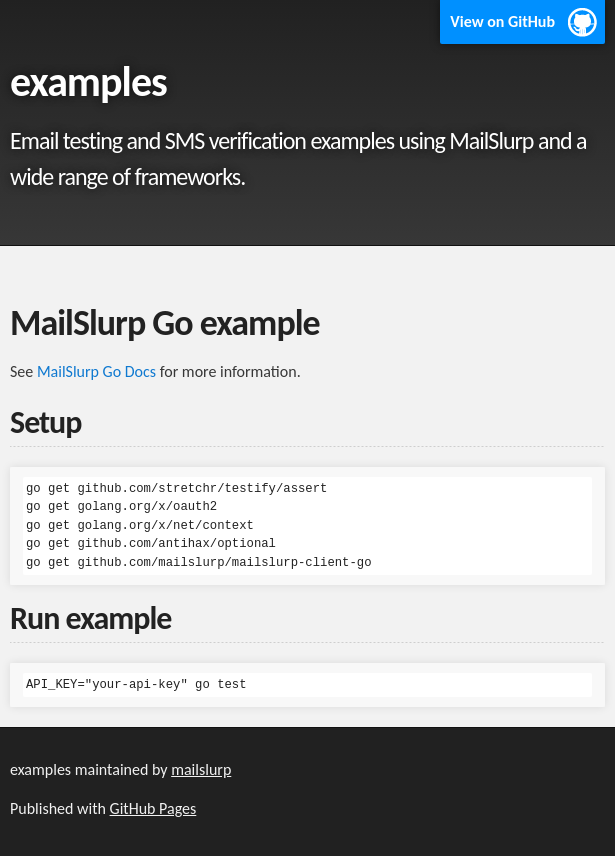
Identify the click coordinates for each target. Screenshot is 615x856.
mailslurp (201, 769)
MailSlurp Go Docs (96, 371)
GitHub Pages (153, 808)
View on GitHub (502, 21)
